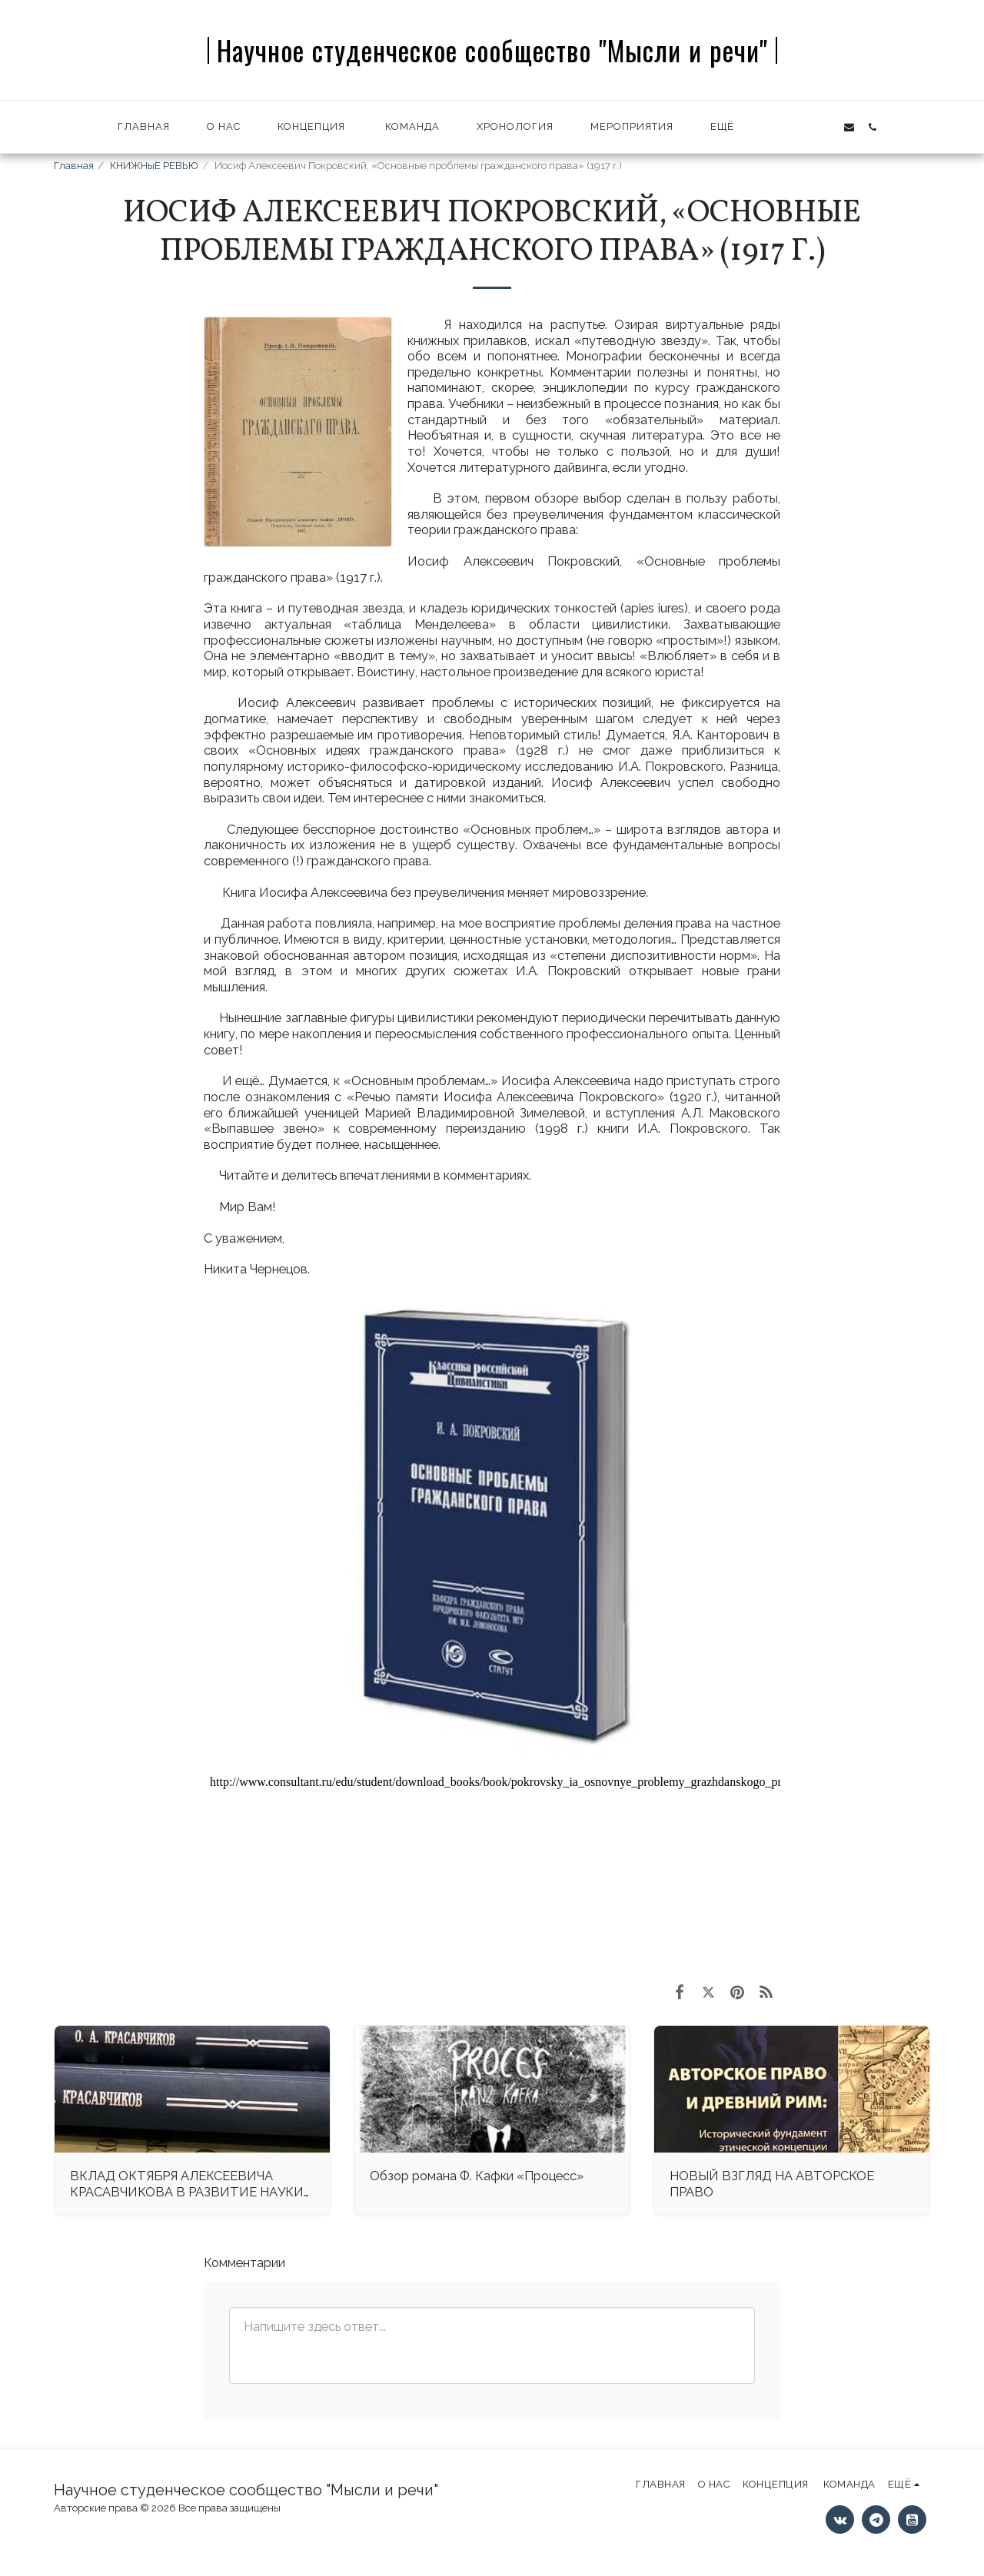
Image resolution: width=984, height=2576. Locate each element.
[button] (777, 126)
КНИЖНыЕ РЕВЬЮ (154, 165)
